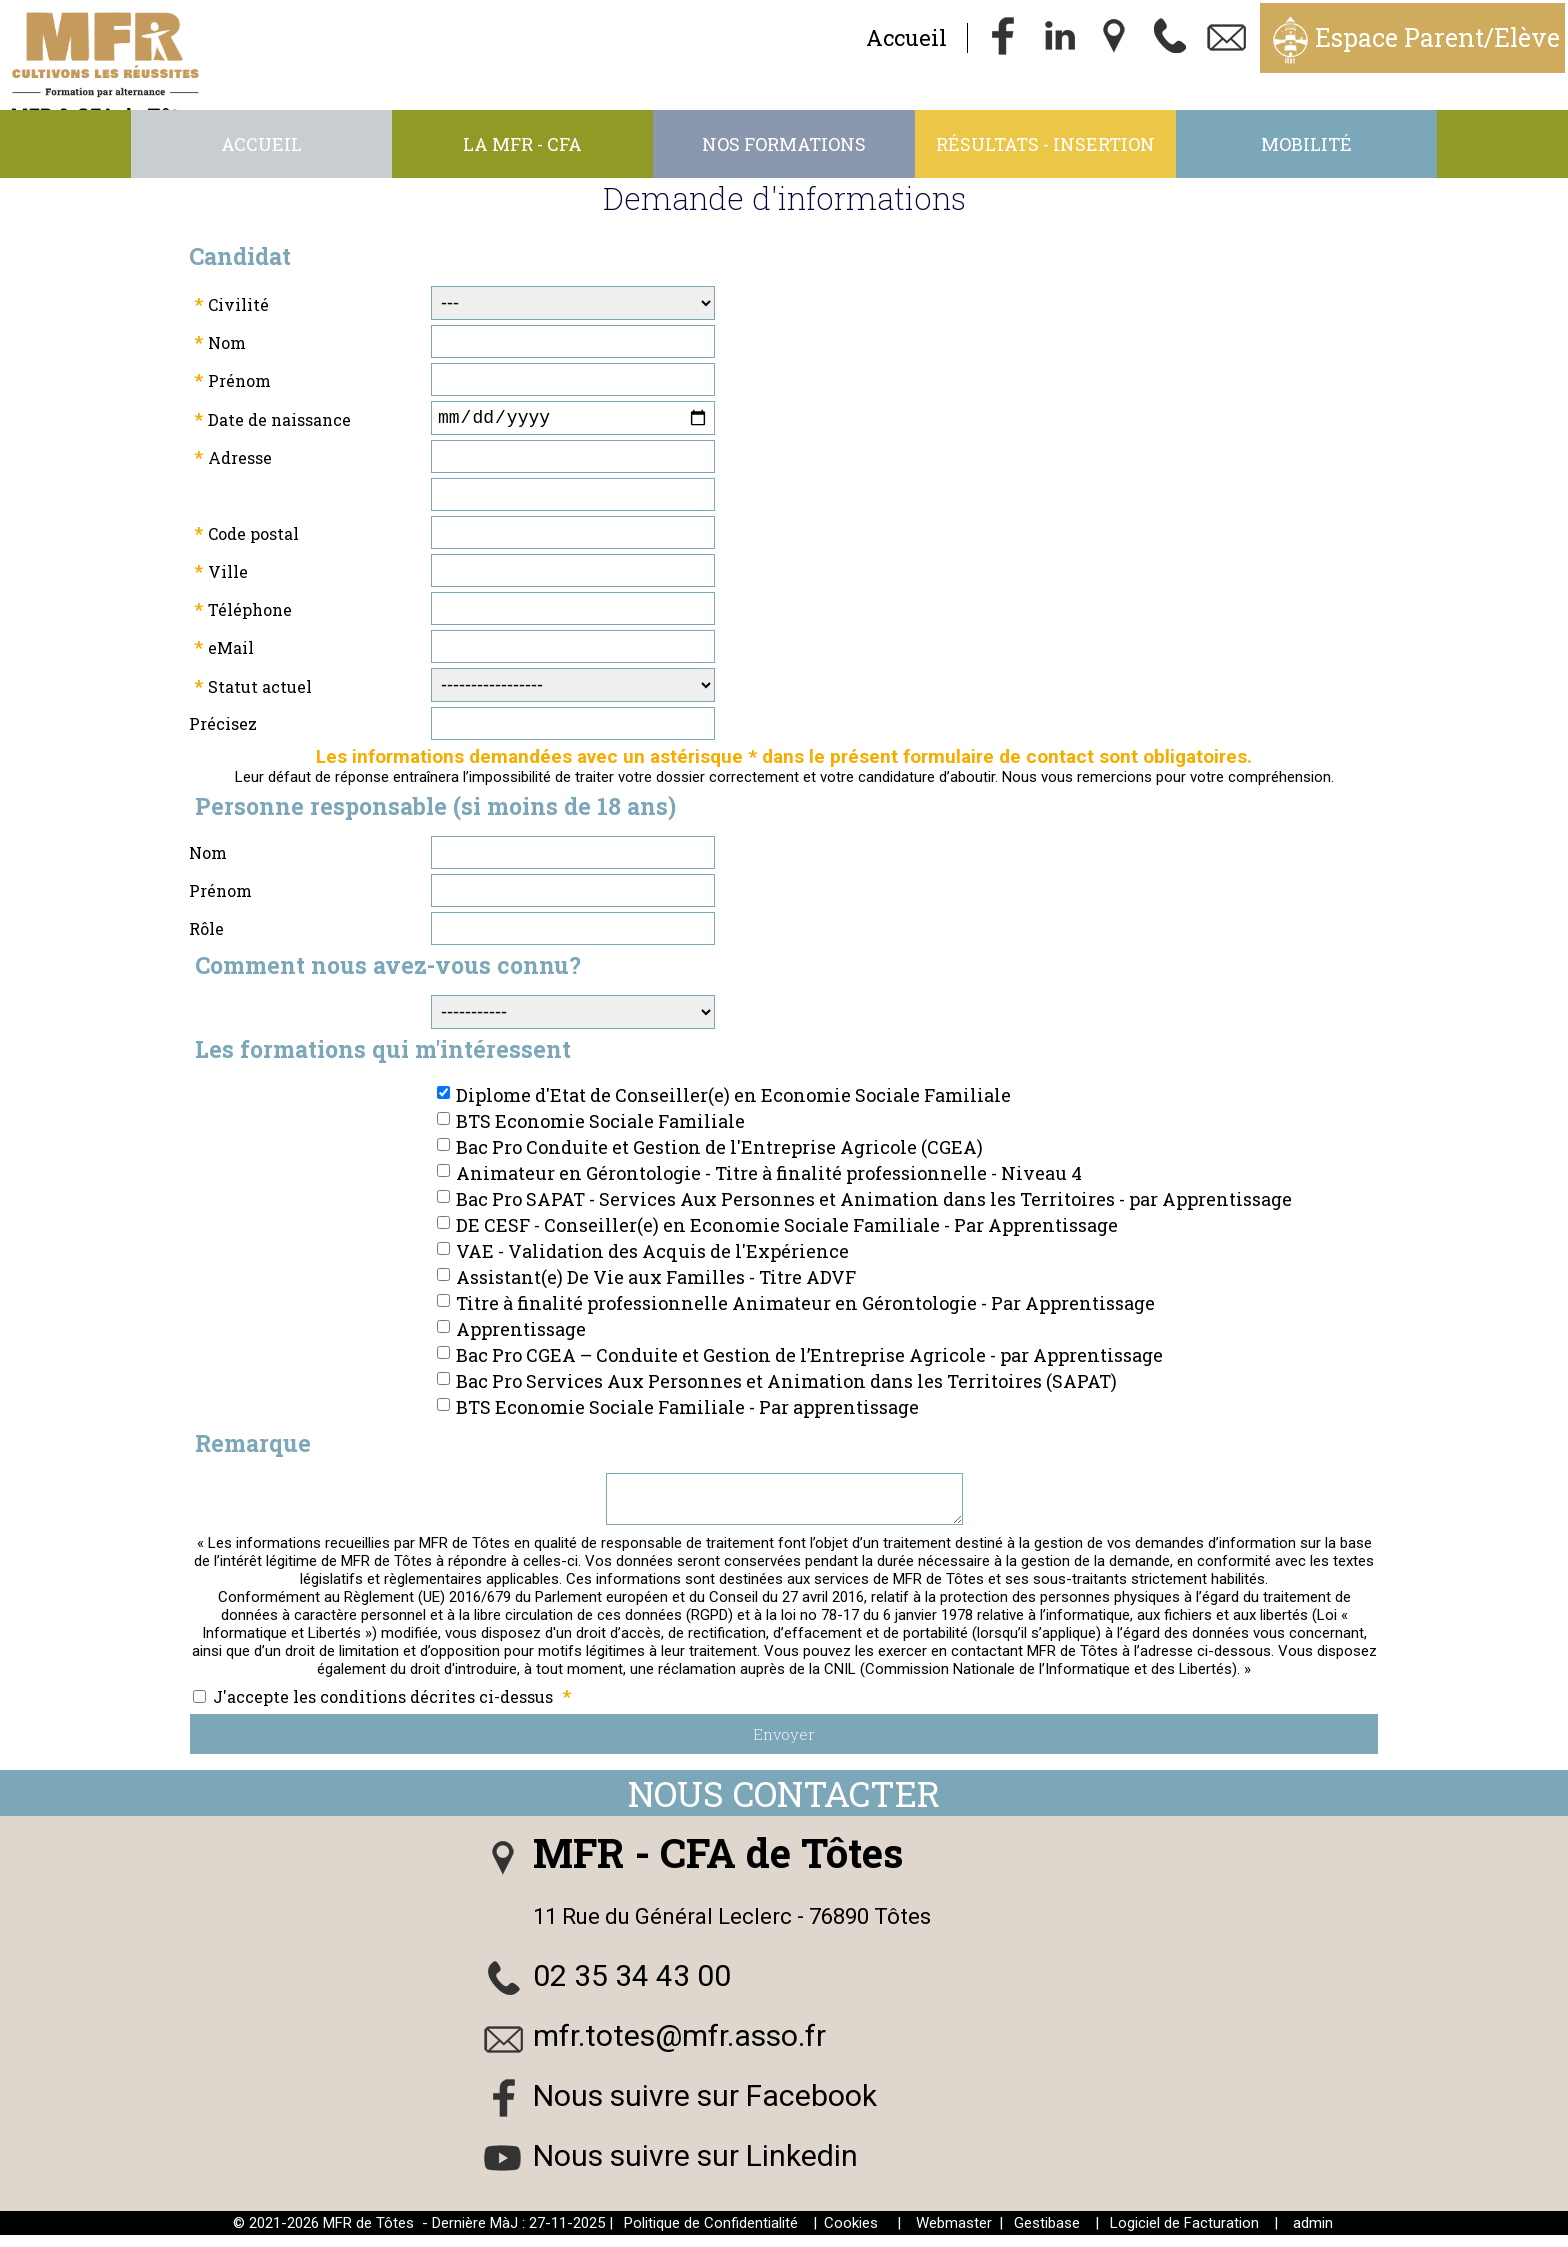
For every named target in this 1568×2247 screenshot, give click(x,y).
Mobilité (1306, 144)
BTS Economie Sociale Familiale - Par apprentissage (687, 1411)
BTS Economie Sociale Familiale (600, 1125)
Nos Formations (784, 144)
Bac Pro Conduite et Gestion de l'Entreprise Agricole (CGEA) (719, 1151)
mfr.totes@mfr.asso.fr (679, 2047)
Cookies (851, 2235)
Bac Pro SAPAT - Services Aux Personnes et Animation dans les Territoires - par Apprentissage (874, 1203)
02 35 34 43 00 (632, 1987)
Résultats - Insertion (1045, 144)
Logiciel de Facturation (1184, 2235)
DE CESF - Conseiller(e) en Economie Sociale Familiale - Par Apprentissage (787, 1229)
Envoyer (784, 1746)
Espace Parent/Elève (1437, 37)
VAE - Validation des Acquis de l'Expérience (652, 1255)
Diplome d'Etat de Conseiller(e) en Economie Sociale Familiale (733, 1099)
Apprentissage (521, 1333)
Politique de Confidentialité (711, 2235)
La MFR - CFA (522, 144)
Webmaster (954, 2235)
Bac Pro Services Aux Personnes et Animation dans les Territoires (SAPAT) (786, 1385)
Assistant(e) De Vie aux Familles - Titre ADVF (656, 1281)
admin (1313, 2235)
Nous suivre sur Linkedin (695, 2167)
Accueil (906, 37)
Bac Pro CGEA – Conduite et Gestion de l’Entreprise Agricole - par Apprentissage (809, 1359)
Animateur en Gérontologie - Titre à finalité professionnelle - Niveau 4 (769, 1177)
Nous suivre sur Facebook (705, 2107)
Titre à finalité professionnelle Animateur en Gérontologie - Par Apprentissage (805, 1307)
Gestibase (1047, 2235)
